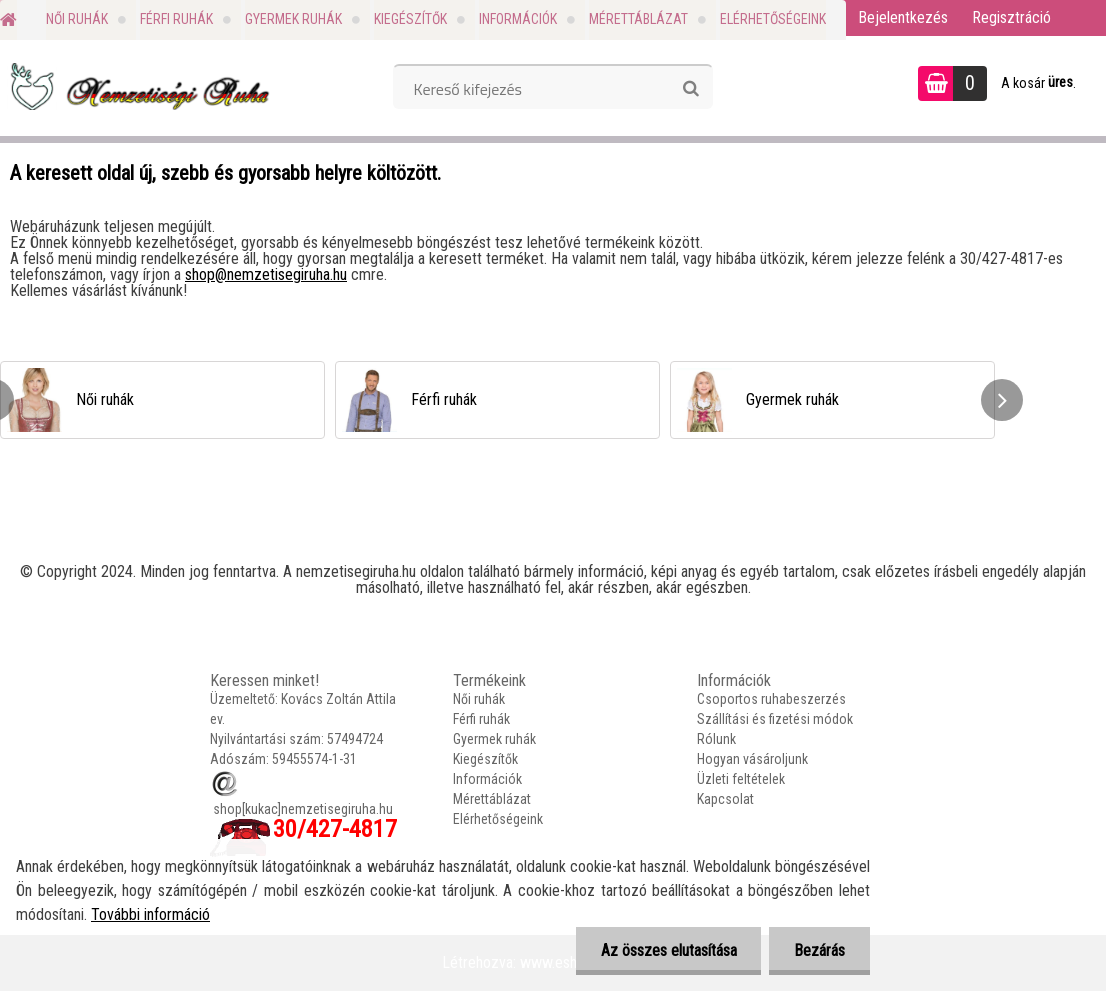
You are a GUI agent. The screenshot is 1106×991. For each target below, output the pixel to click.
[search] (690, 89)
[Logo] (137, 86)
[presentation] (1002, 400)
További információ (150, 914)
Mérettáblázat (638, 19)
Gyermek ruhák (293, 19)
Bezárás (819, 950)
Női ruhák (77, 19)
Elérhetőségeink (773, 19)
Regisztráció (1011, 17)
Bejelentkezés (903, 17)
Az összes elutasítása (668, 950)
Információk (518, 19)
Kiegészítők (410, 19)
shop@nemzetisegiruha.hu (266, 274)
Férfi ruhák (176, 19)
